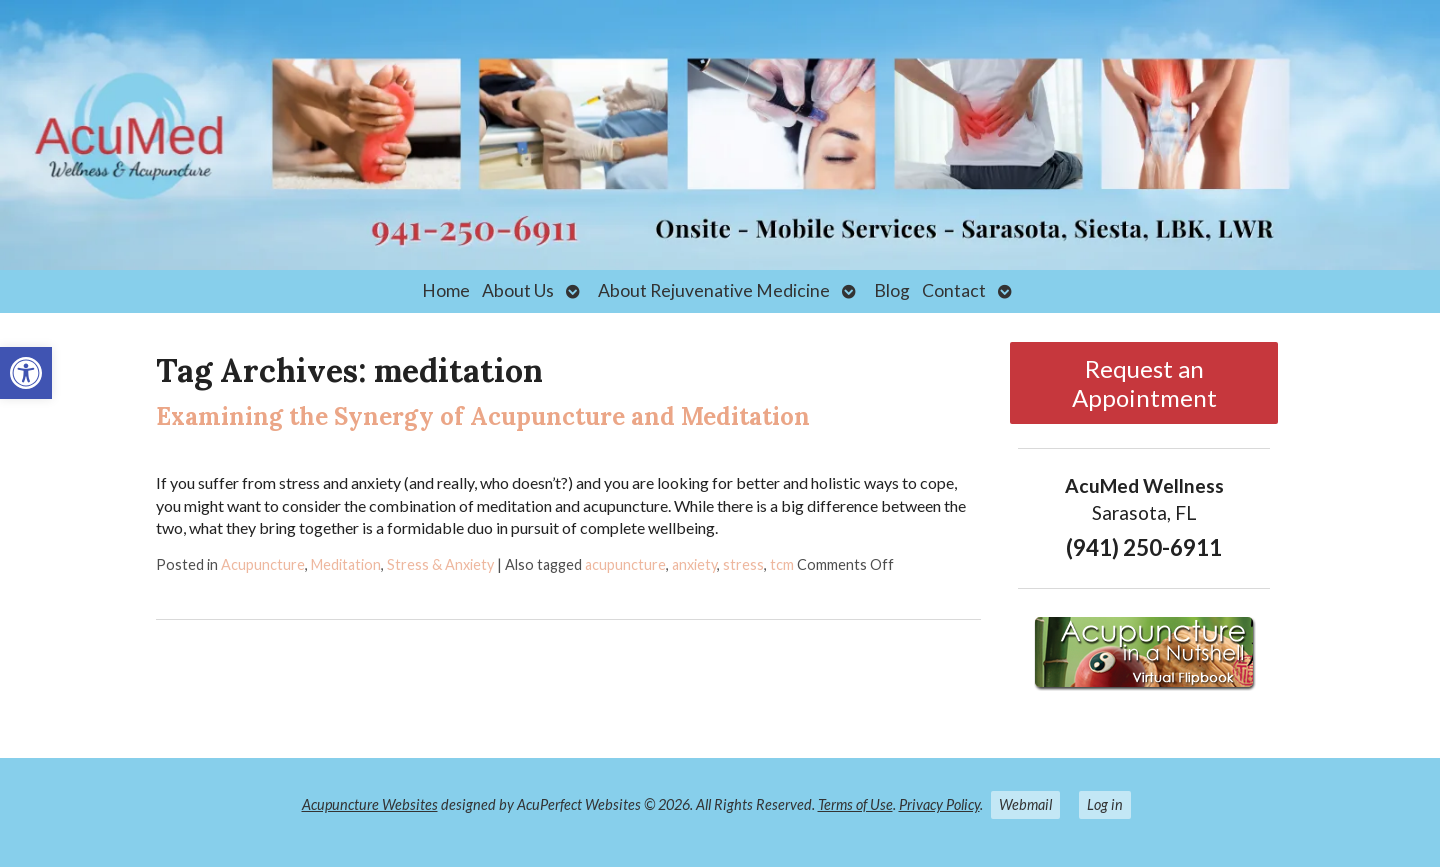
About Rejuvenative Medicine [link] (714, 290)
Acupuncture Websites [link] (370, 804)
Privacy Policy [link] (939, 804)
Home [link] (446, 290)
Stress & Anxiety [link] (440, 564)
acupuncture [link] (625, 564)
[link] (26, 373)
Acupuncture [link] (263, 564)
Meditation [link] (346, 564)
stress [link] (743, 564)
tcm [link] (782, 564)
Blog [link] (892, 290)
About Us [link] (518, 290)
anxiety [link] (694, 564)
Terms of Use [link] (855, 804)
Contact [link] (954, 290)
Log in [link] (1105, 804)
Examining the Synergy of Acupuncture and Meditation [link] (483, 416)
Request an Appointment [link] (1144, 383)
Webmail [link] (1025, 804)
